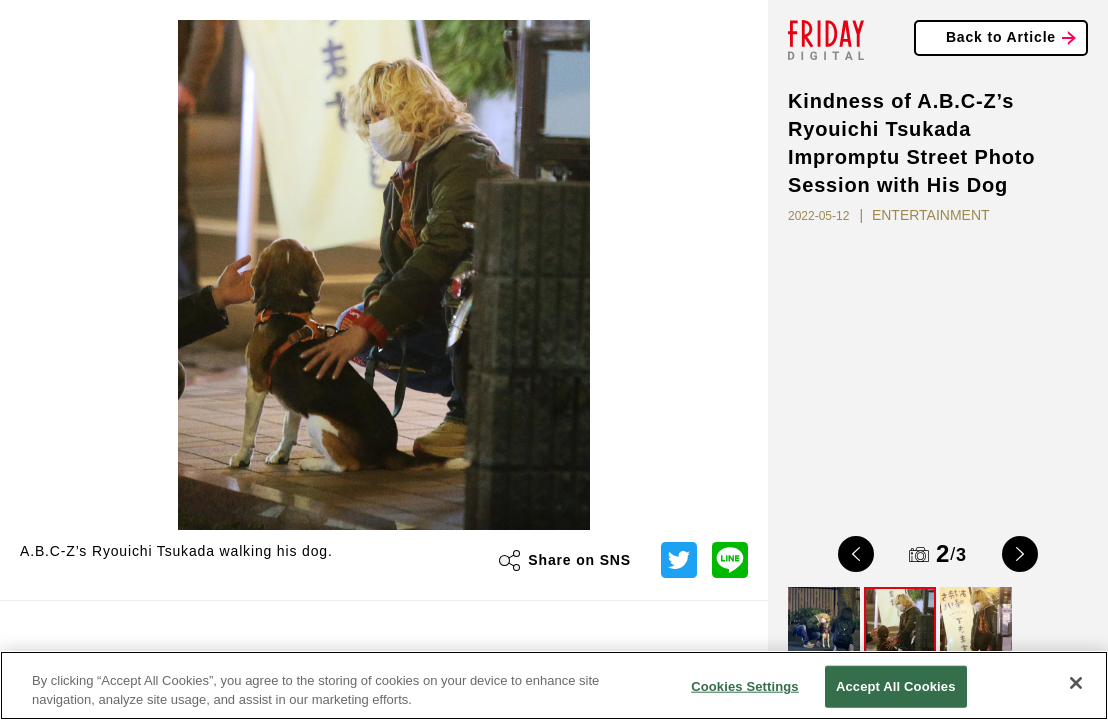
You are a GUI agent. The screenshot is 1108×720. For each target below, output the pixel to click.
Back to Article (1001, 37)
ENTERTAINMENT (931, 215)
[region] (554, 685)
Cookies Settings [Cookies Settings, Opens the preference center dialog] (745, 686)
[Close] (1076, 683)
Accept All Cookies (896, 686)
